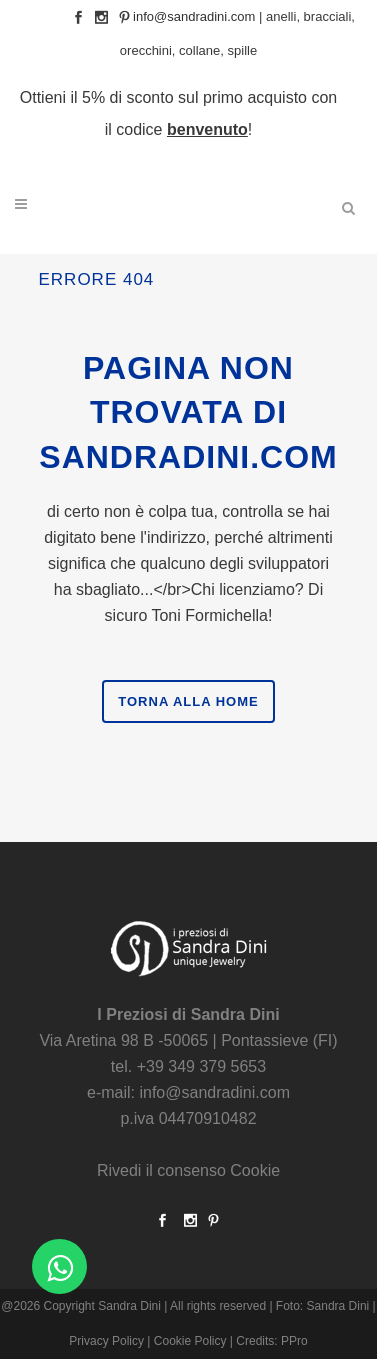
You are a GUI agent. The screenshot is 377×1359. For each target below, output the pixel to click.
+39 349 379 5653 (201, 1066)
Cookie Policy (190, 1341)
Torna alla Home (188, 701)
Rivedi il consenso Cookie (188, 1170)
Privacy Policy (106, 1341)
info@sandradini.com (194, 16)
